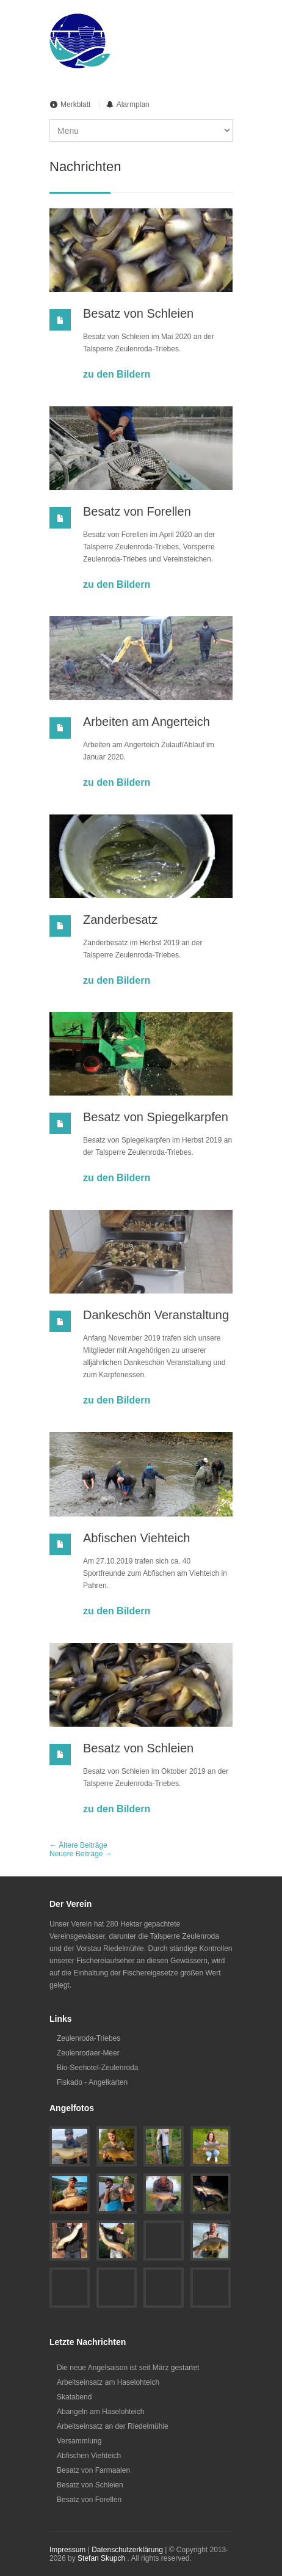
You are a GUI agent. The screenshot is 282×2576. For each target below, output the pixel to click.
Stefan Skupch (101, 2558)
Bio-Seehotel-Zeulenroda (97, 2067)
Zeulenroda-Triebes (88, 2038)
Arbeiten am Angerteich (146, 721)
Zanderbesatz (120, 919)
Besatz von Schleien (138, 313)
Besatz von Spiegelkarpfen (155, 1117)
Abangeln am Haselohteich (100, 2411)
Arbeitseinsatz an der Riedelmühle (112, 2426)
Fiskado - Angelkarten (92, 2082)
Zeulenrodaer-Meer (88, 2053)
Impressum (67, 2549)
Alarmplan (133, 104)
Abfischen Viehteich (136, 1538)
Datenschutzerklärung (127, 2549)
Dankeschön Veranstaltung (156, 1315)
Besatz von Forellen (137, 511)
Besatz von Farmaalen (93, 2470)
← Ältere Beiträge (78, 1845)
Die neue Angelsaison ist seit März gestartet (128, 2367)
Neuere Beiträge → (80, 1854)
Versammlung (79, 2441)
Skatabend (74, 2397)
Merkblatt (75, 104)
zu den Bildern (116, 374)
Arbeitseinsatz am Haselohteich (108, 2382)
